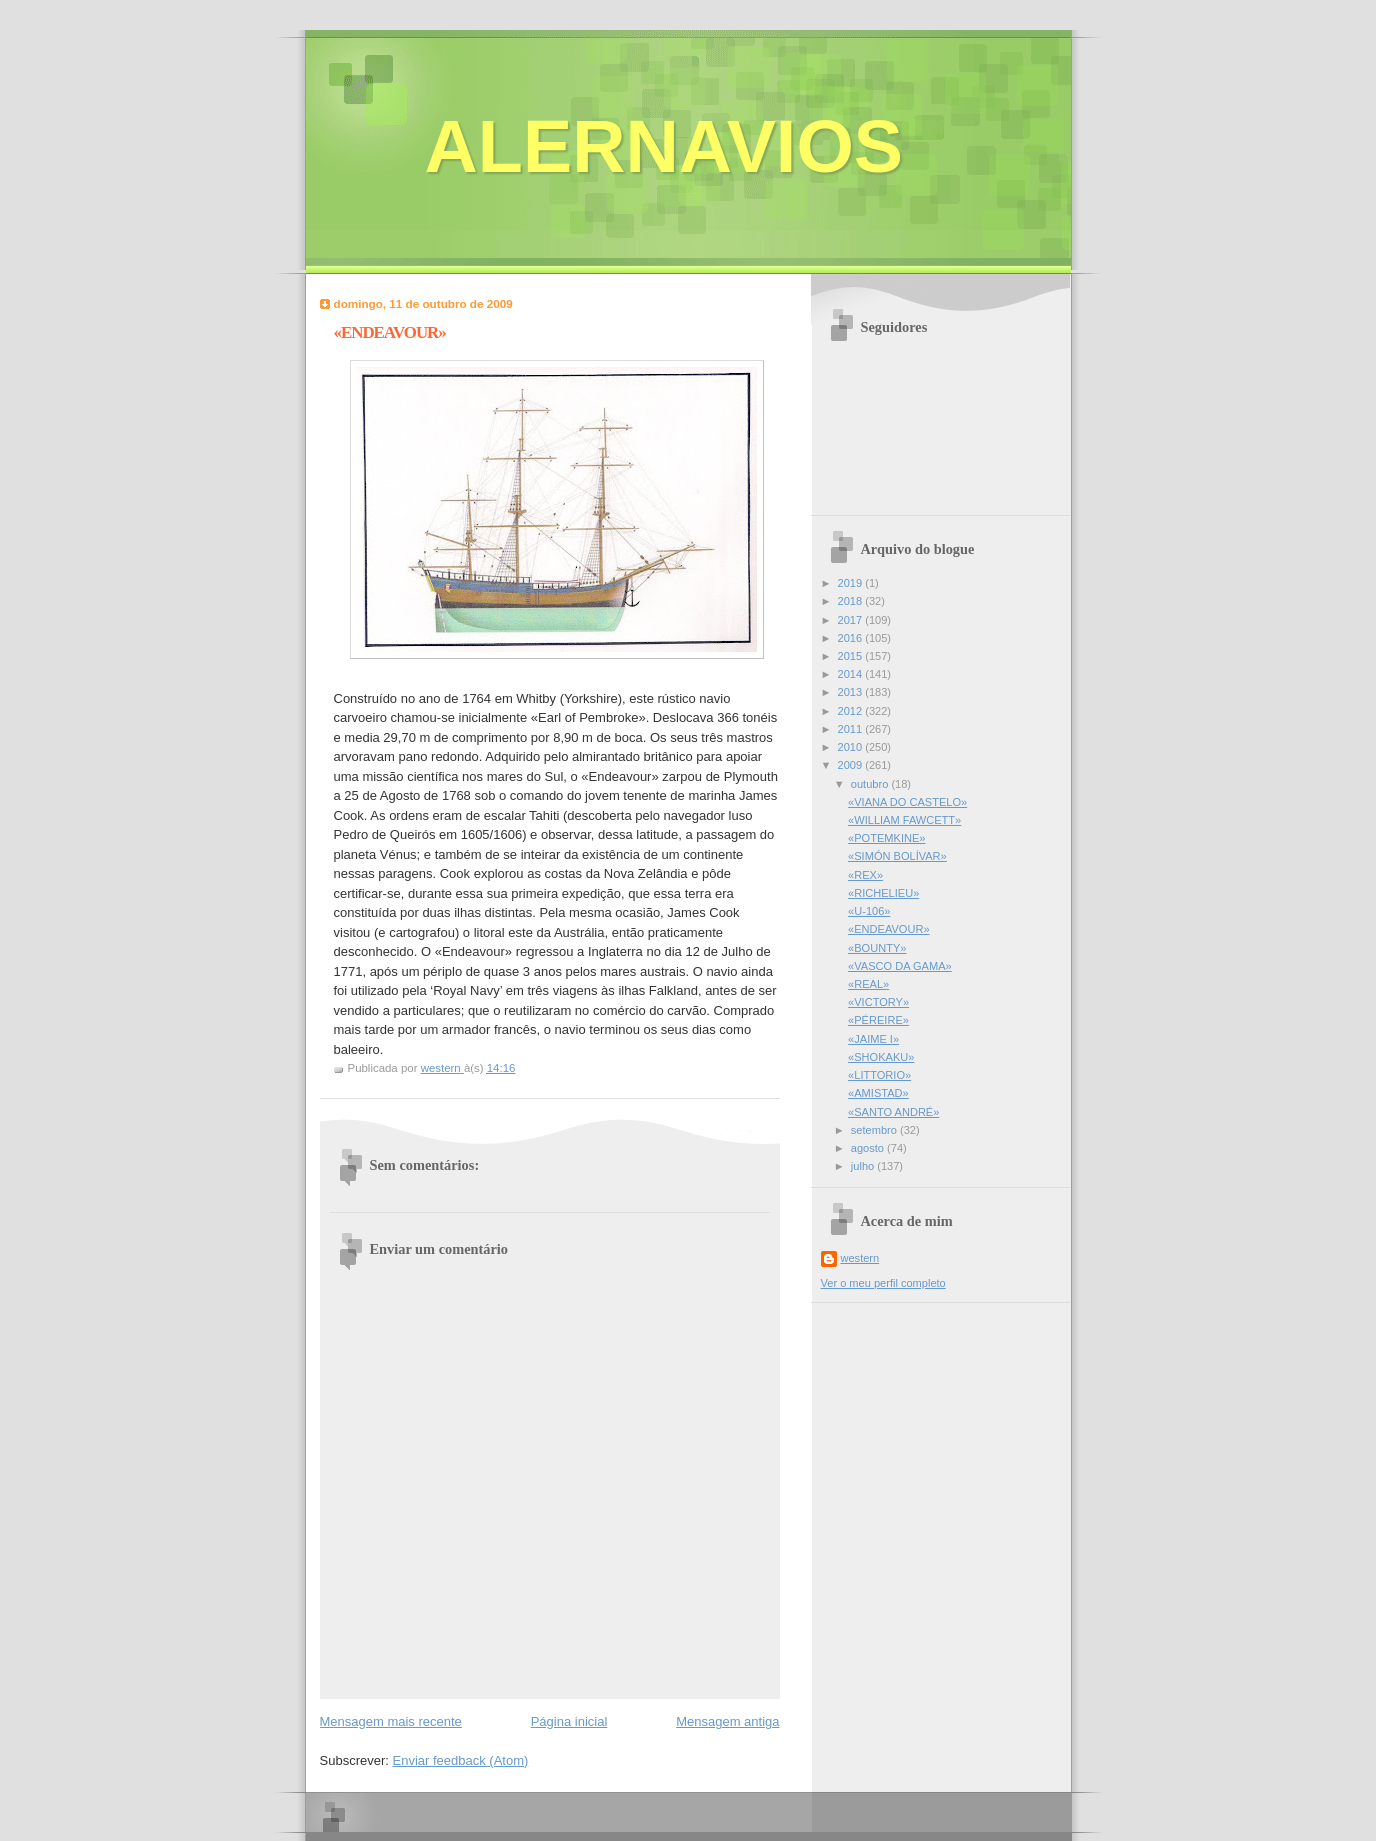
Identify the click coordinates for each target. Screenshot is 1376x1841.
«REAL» (868, 984)
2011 (852, 729)
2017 (852, 620)
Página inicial (569, 1721)
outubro (871, 784)
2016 (852, 638)
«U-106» (869, 911)
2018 (852, 601)
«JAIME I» (873, 1039)
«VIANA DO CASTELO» (907, 802)
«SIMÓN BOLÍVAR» (897, 856)
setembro (875, 1130)
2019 (852, 583)
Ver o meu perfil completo (883, 1283)
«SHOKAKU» (881, 1057)
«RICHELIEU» (883, 893)
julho (864, 1166)
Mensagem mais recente (391, 1721)
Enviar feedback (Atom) (460, 1760)
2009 (852, 765)
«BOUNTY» (877, 948)
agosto (869, 1148)
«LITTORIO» (879, 1075)
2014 (852, 674)
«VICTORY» (878, 1002)
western (860, 1258)
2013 (852, 692)
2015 (852, 656)
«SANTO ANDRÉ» (893, 1112)
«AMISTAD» (878, 1093)
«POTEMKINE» (886, 838)
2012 (852, 711)
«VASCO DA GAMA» (900, 966)
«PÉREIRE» (878, 1020)
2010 (852, 747)
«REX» (865, 875)
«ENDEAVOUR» (888, 929)
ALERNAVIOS (664, 146)
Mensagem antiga (727, 1721)
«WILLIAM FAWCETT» (904, 820)
